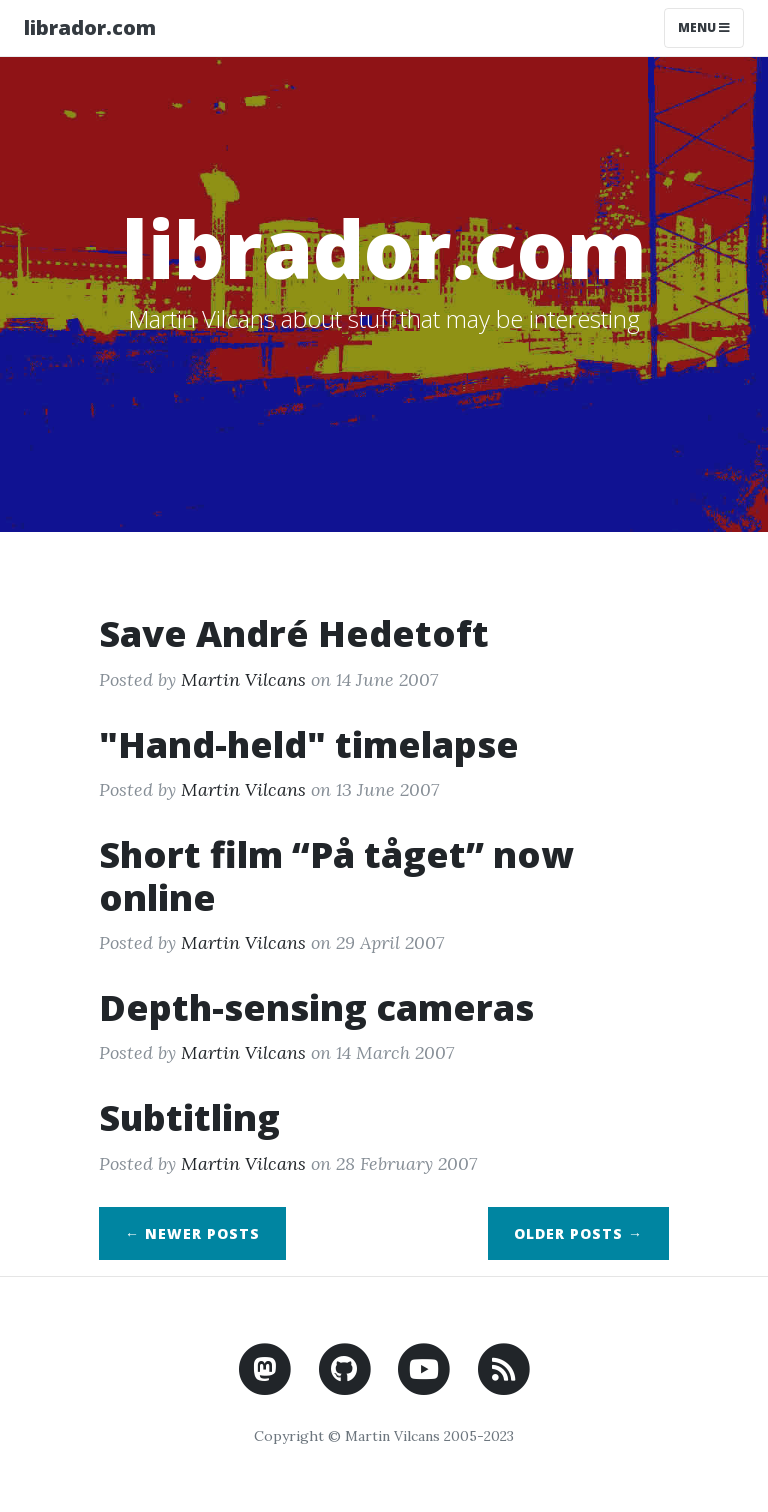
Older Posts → (578, 1233)
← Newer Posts (192, 1233)
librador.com (90, 27)
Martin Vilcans (243, 679)
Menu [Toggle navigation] (704, 27)
